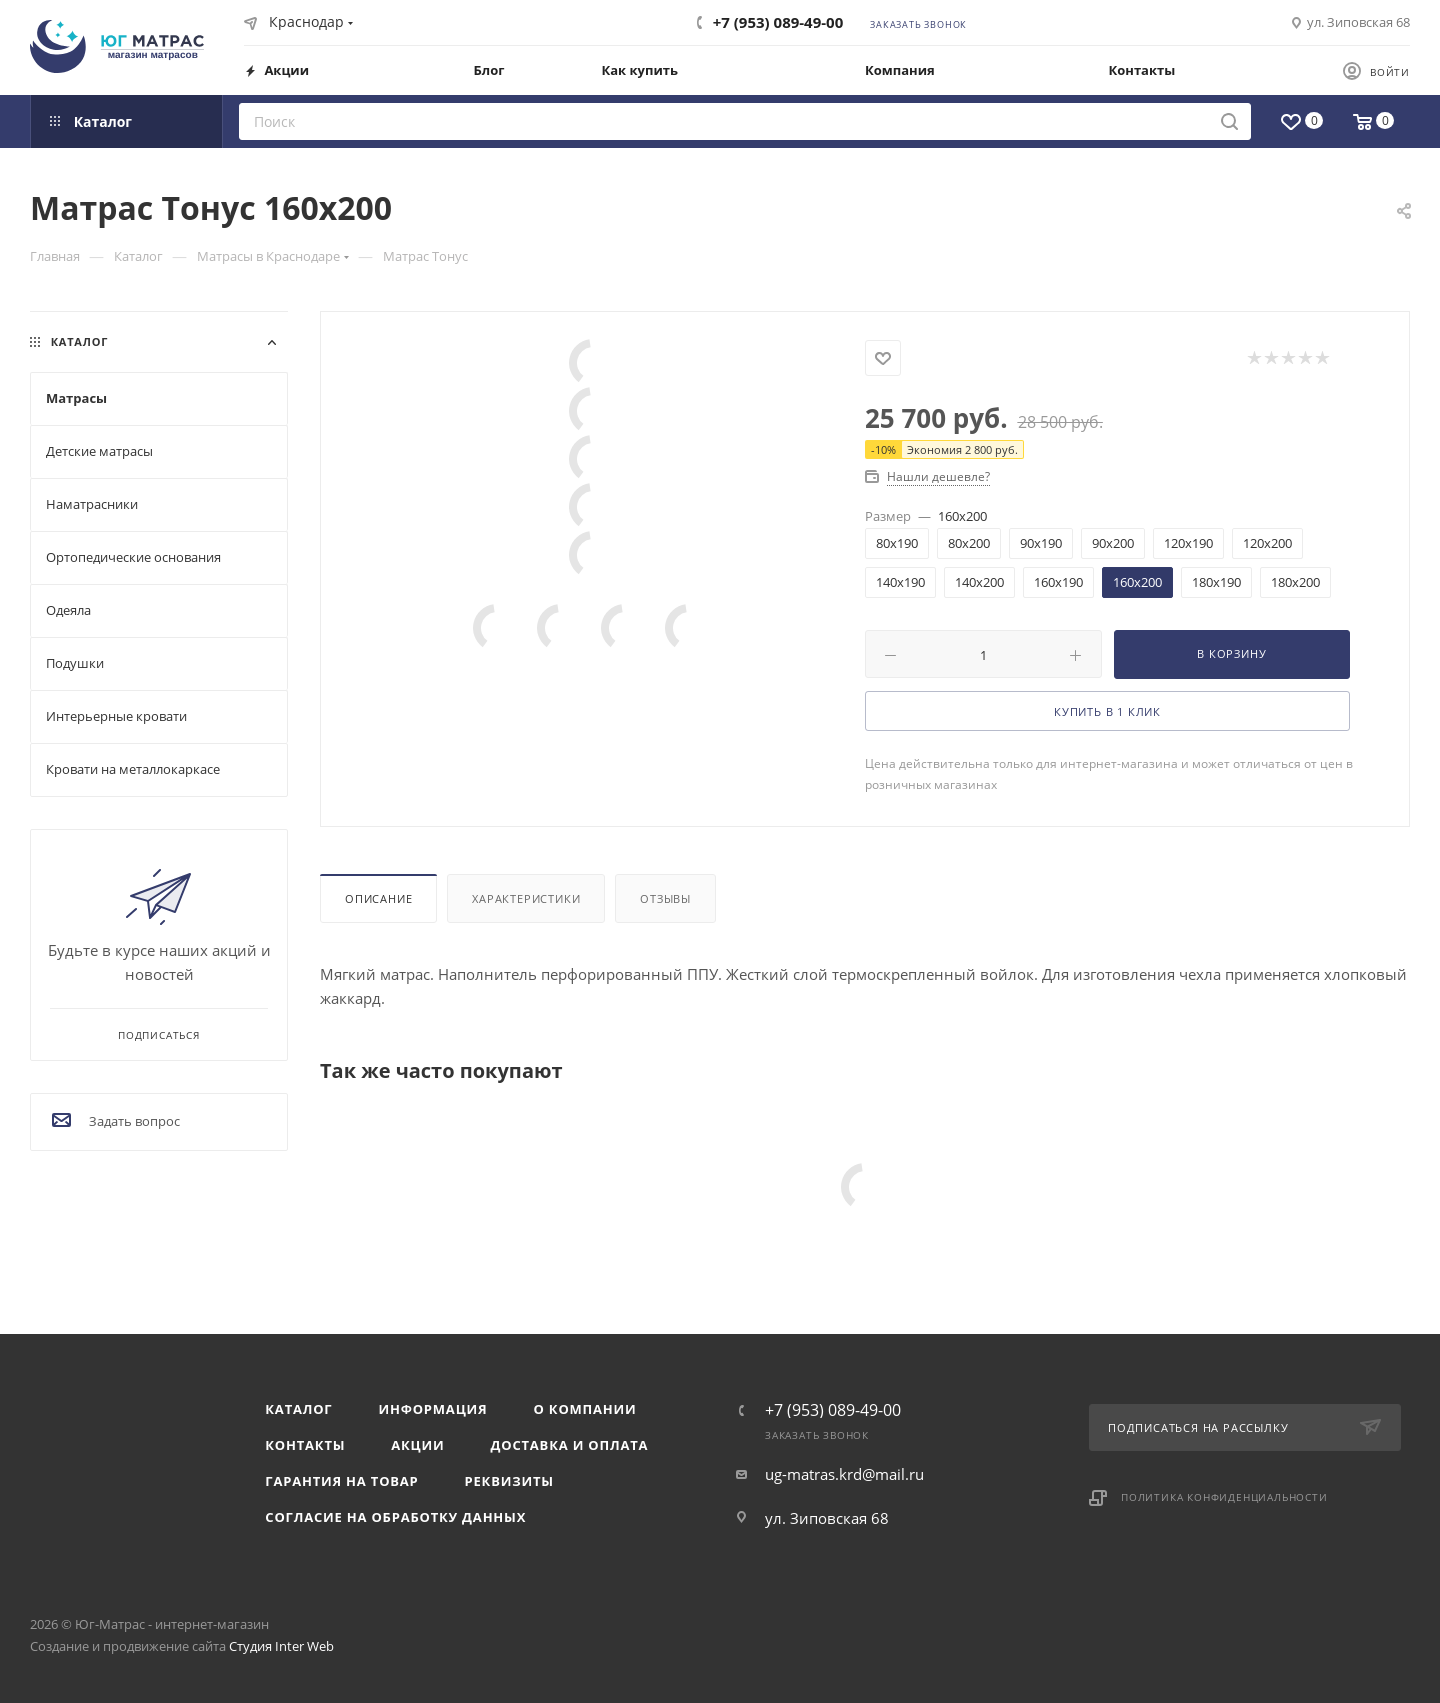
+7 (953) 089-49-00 (778, 22)
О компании (585, 1409)
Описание (378, 898)
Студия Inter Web (281, 1646)
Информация (432, 1409)
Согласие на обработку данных (395, 1517)
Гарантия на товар (341, 1481)
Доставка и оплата (570, 1445)
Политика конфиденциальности (1224, 1497)
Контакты (305, 1445)
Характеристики (526, 898)
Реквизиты (509, 1481)
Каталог (298, 1409)
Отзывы (665, 898)
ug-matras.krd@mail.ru (844, 1474)
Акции (417, 1445)
